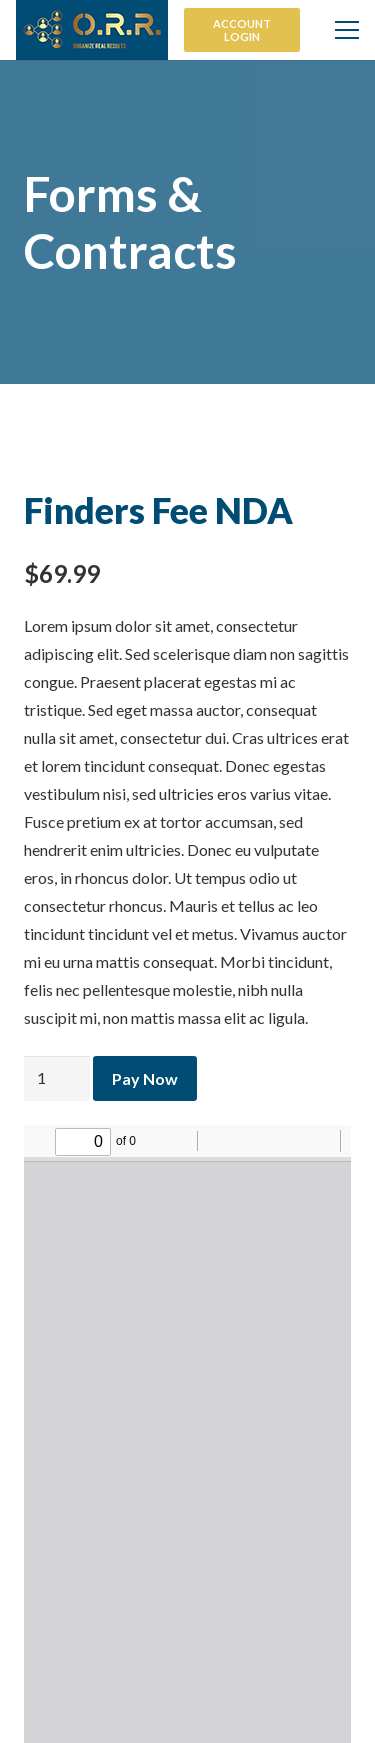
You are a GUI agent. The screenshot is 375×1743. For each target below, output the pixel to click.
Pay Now (145, 1078)
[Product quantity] (57, 1078)
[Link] (92, 30)
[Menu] (347, 30)
